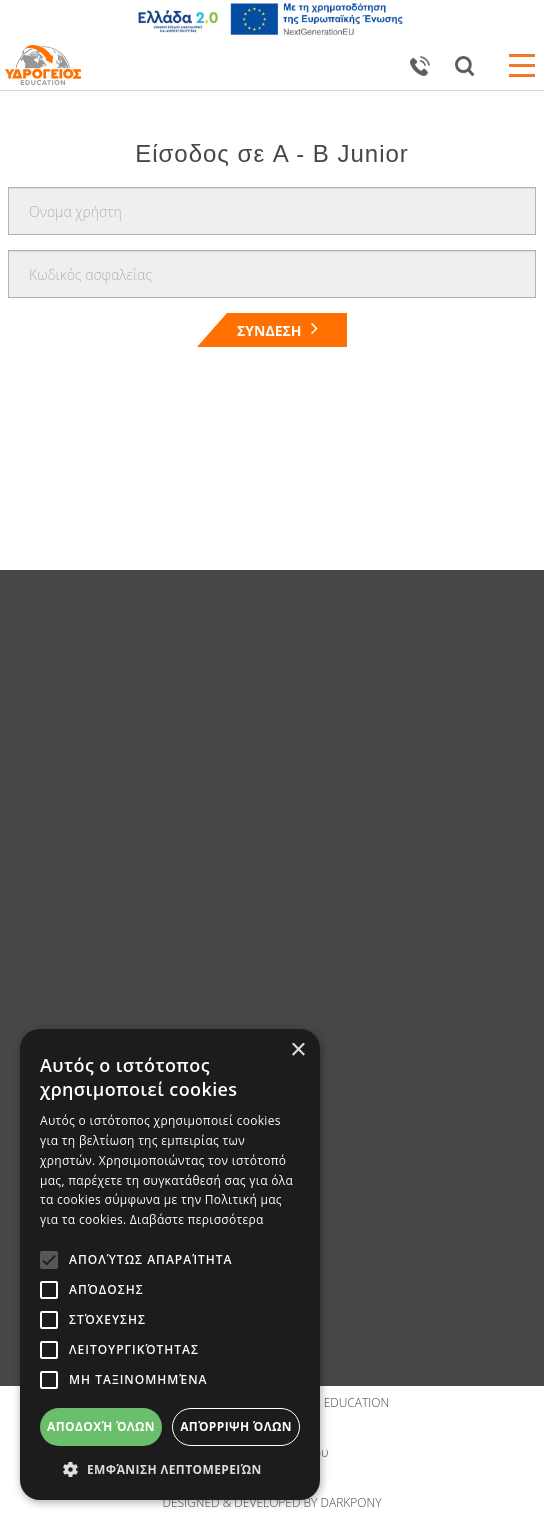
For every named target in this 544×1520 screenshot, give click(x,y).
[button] (170, 1469)
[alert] (170, 1264)
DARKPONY (351, 1502)
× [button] (297, 1050)
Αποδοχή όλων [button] (101, 1426)
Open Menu (522, 65)
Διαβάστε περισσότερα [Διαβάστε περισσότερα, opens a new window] (197, 1219)
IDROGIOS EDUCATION (327, 1402)
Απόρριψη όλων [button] (236, 1426)
